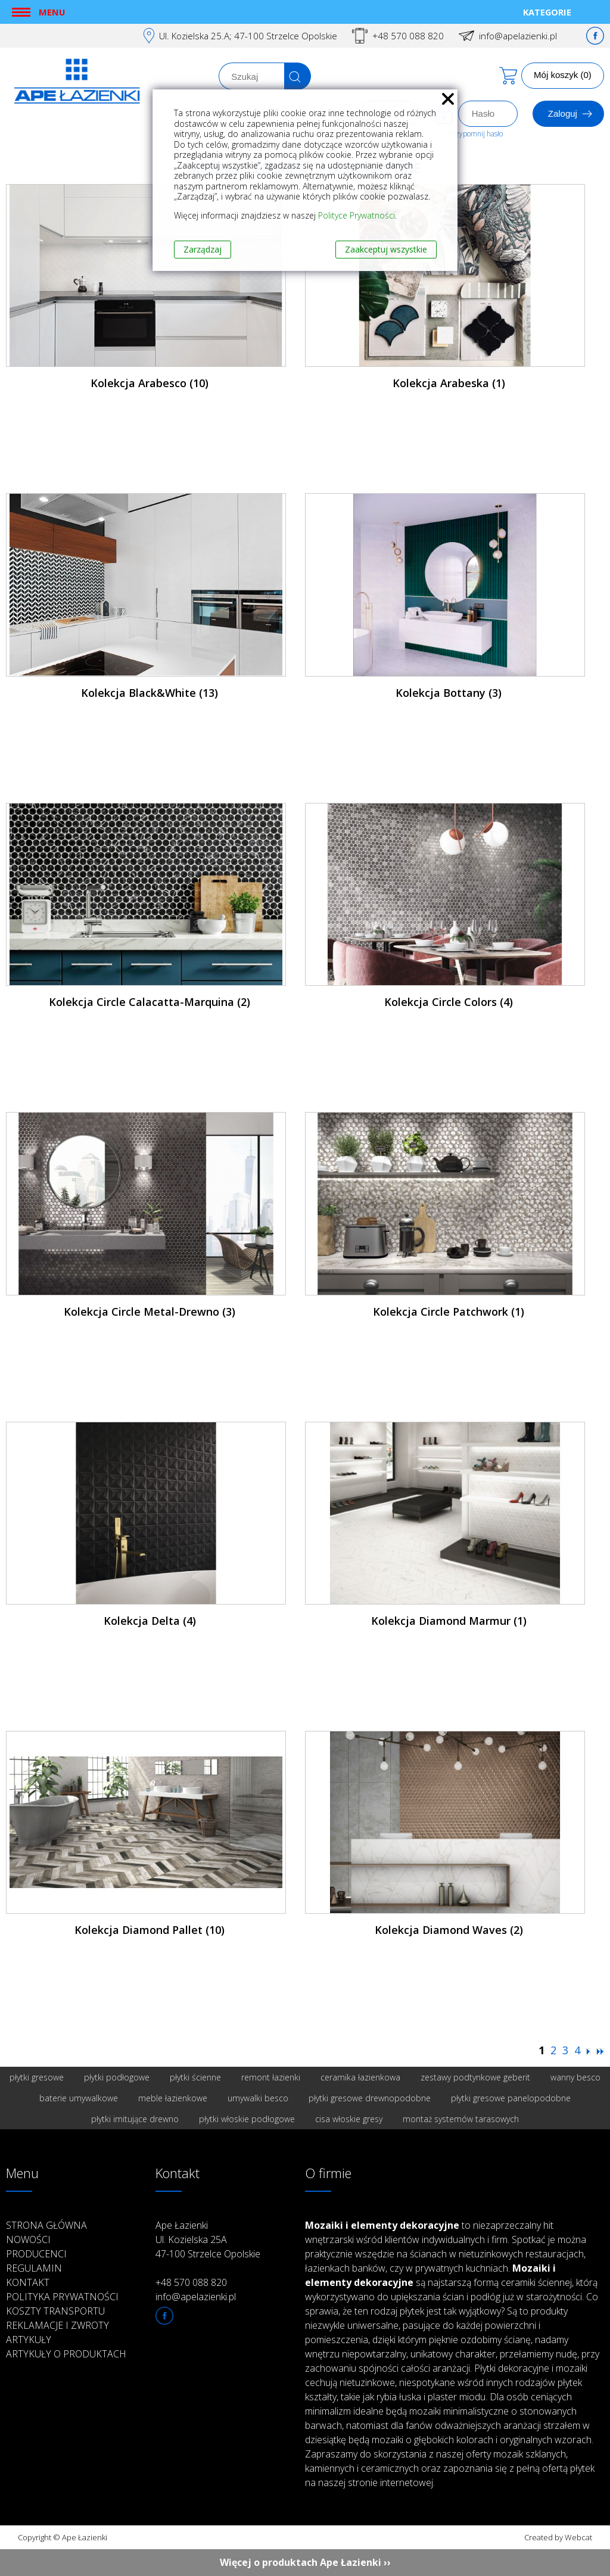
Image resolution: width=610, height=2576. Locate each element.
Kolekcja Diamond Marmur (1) (449, 1620)
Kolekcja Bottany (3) (449, 693)
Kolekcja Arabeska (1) (449, 383)
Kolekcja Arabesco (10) (149, 383)
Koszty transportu (55, 2311)
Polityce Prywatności (356, 215)
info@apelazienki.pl (518, 36)
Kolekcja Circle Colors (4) (448, 1002)
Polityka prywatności (62, 2296)
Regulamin (34, 2268)
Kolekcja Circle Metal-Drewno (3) (149, 1311)
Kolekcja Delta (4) (150, 1620)
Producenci (36, 2253)
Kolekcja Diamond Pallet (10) (149, 1930)
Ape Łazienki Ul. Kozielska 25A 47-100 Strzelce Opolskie (207, 2239)
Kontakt (27, 2282)
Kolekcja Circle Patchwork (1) (448, 1311)
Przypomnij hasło (476, 133)
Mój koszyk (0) (563, 75)
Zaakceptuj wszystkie (386, 249)
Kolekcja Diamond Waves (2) (449, 1930)
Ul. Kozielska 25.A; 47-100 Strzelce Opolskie (248, 36)
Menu (52, 12)
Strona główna (46, 2225)
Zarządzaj (202, 249)
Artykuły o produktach (66, 2353)
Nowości (28, 2239)
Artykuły (28, 2339)
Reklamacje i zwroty (57, 2325)
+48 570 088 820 (408, 36)
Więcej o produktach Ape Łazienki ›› (305, 2562)
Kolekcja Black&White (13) (149, 693)
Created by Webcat (558, 2537)
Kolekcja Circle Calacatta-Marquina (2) (149, 1002)
